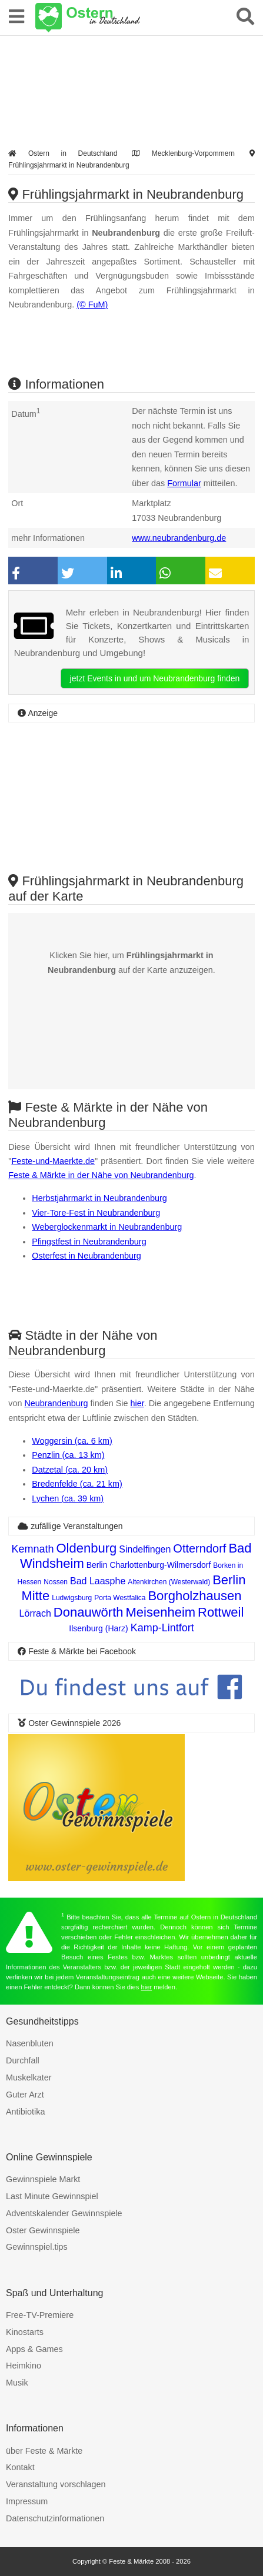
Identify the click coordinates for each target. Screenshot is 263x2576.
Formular (184, 483)
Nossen (56, 1582)
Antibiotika (25, 2111)
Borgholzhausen (194, 1595)
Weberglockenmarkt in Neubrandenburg (107, 1227)
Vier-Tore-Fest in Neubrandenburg (96, 1212)
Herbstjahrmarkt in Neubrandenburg (99, 1198)
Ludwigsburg (72, 1598)
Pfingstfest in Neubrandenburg (89, 1241)
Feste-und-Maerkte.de (53, 1161)
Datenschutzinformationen (55, 2518)
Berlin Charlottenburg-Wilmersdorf (148, 1565)
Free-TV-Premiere (40, 2315)
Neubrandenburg (56, 1403)
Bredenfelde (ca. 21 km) (77, 1483)
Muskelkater (29, 2077)
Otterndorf (199, 1548)
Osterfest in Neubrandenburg (86, 1255)
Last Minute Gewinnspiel (52, 2196)
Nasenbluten (30, 2043)
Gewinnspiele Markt (43, 2179)
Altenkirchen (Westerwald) (169, 1582)
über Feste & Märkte (44, 2450)
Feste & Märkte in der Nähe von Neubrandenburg (101, 1175)
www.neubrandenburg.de (179, 538)
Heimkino (23, 2365)
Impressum (27, 2501)
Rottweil (221, 1612)
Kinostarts (25, 2332)
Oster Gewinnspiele (43, 2230)
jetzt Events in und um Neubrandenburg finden (155, 678)
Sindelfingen (145, 1549)
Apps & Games (34, 2349)
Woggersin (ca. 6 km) (72, 1441)
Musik (17, 2382)
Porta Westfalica (119, 1598)
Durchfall (22, 2060)
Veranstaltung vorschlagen (56, 2484)
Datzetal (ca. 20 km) (70, 1469)
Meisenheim (161, 1612)
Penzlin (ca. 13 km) (68, 1455)
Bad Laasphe (97, 1581)
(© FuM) (92, 304)
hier (137, 1403)
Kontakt (20, 2467)
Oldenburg (86, 1548)
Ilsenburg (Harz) (98, 1628)
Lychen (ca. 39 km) (68, 1498)
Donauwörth (89, 1612)
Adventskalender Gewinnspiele (64, 2213)
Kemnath (32, 1549)
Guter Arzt (25, 2094)
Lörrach (35, 1613)
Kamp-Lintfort (162, 1628)
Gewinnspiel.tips (37, 2247)
